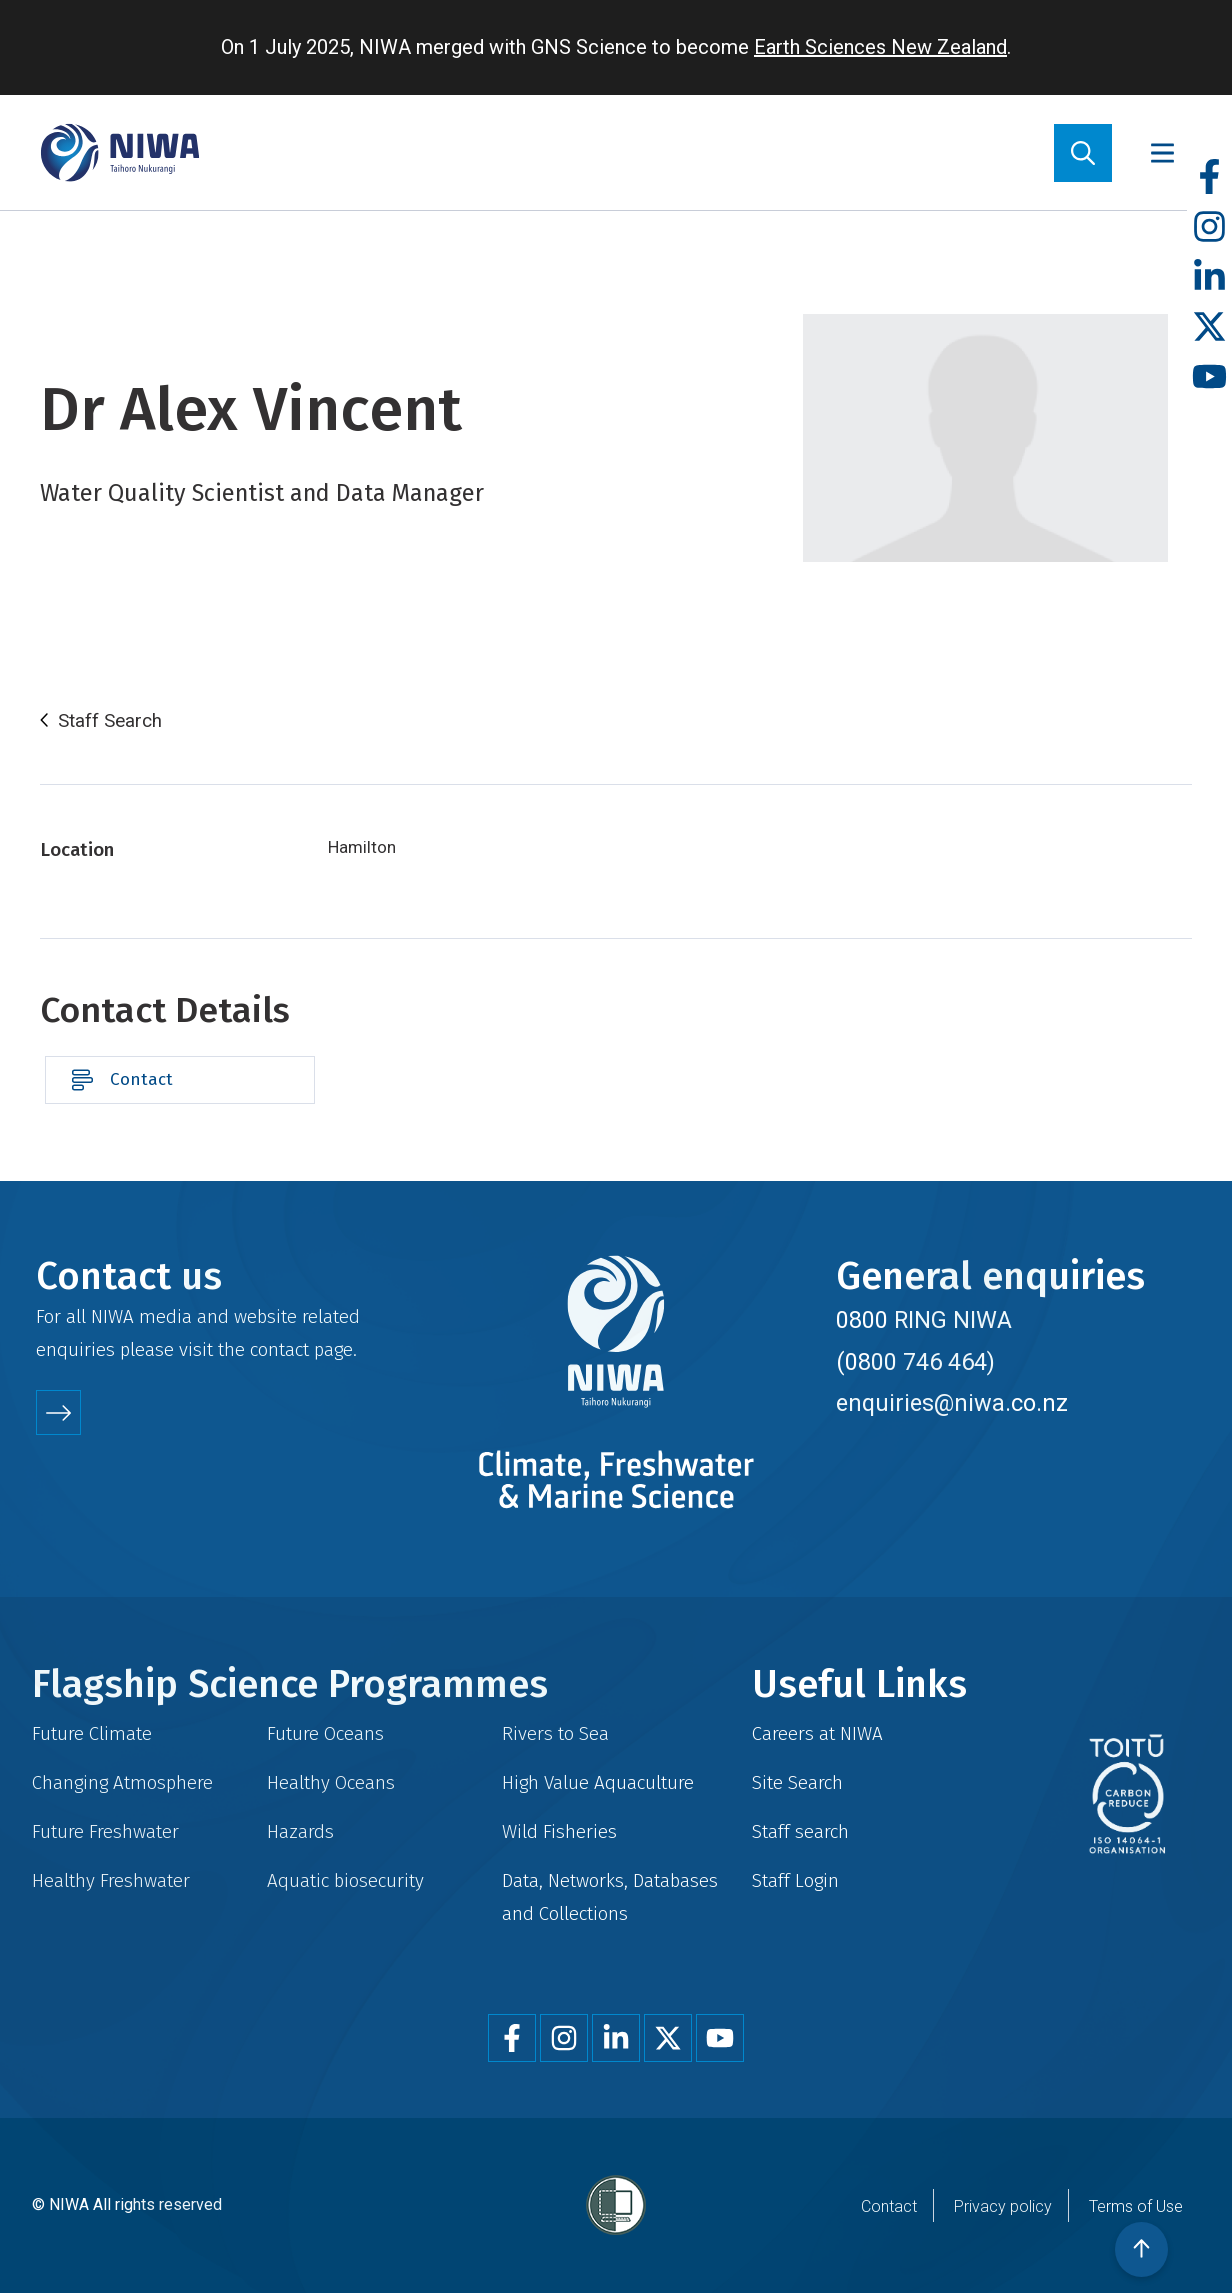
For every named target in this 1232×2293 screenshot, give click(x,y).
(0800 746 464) (915, 1362)
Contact (141, 1079)
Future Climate (92, 1733)
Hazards (300, 1831)
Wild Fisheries (559, 1831)
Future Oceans (325, 1733)
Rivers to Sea (555, 1733)
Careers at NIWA (817, 1733)
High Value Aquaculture (598, 1782)
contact (279, 1349)
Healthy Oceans (331, 1782)
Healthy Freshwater (111, 1880)
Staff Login (795, 1880)
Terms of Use (1136, 2206)
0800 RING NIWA (924, 1320)
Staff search (800, 1831)
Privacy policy (1003, 2206)
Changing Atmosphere (122, 1782)
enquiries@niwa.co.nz (952, 1403)
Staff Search (110, 721)
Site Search (797, 1782)
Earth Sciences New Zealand (880, 47)
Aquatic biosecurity (345, 1880)
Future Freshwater (105, 1831)
